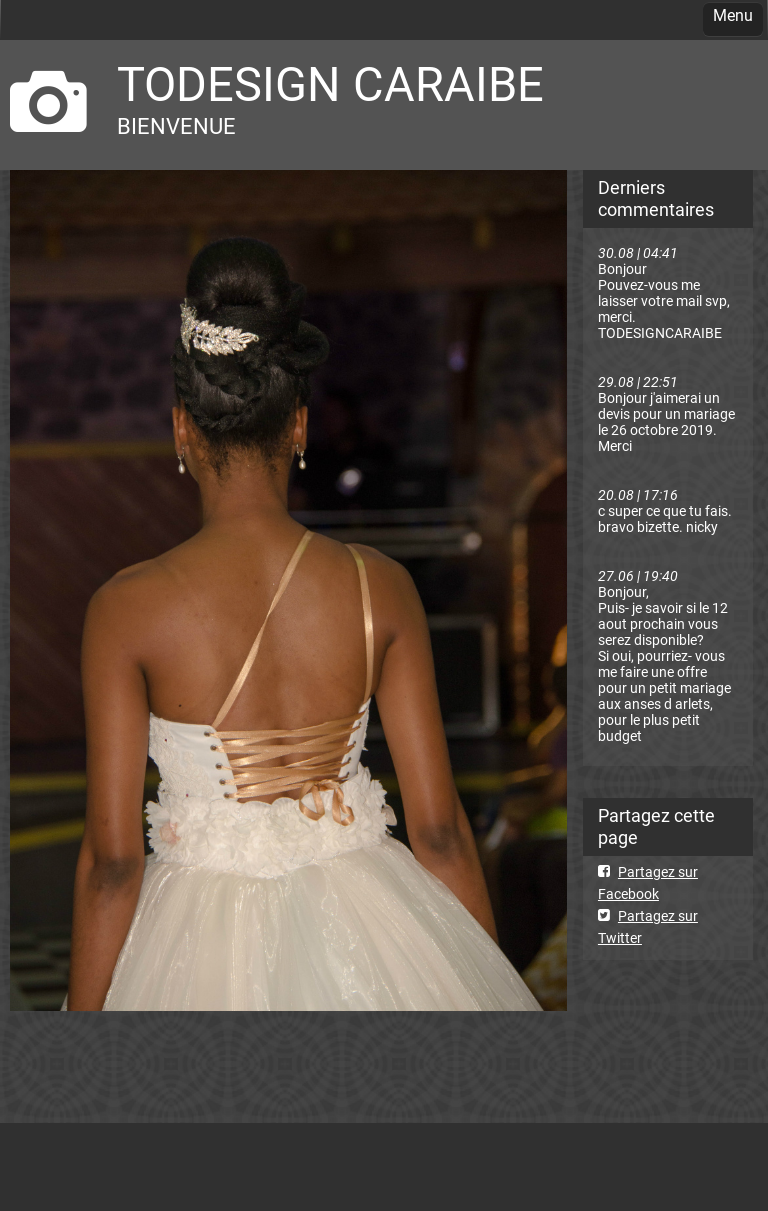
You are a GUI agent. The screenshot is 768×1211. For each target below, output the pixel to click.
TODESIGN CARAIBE (330, 84)
